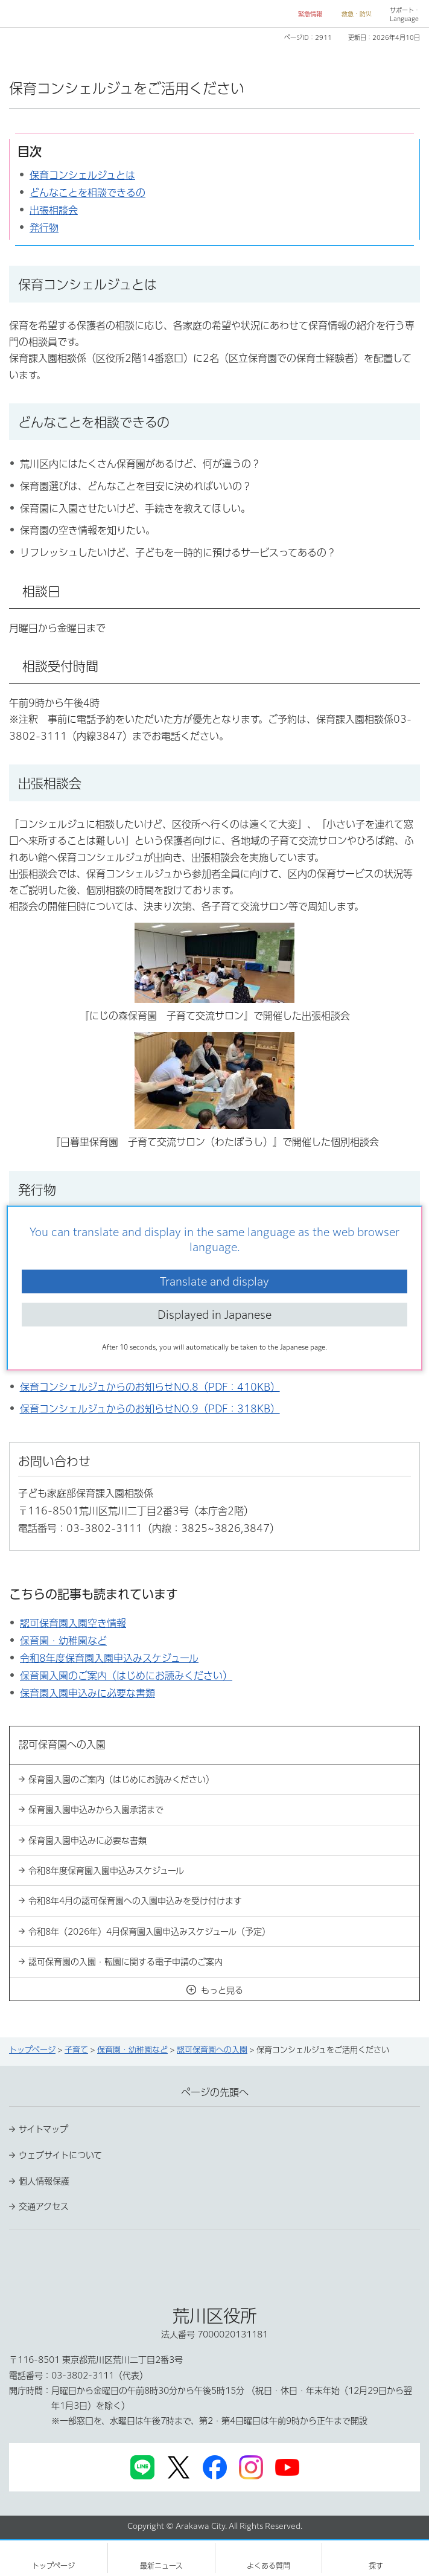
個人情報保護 (44, 2181)
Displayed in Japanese (214, 1314)
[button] (305, 14)
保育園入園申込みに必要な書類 (87, 1693)
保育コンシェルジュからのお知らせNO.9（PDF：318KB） (150, 1409)
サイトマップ (43, 2129)
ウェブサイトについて (60, 2155)
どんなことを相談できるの (87, 192)
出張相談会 (54, 210)
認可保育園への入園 (212, 2050)
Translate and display (214, 1280)
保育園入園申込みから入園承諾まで (96, 1809)
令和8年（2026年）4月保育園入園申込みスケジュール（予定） (149, 1931)
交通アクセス (44, 2206)
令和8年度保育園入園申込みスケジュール (109, 1658)
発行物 (44, 227)
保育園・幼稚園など (63, 1640)
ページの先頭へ (215, 2092)
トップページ (32, 2050)
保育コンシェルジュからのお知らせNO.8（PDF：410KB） (150, 1387)
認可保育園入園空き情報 (73, 1623)
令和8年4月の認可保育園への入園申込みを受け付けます (135, 1901)
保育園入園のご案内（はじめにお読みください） (126, 1675)
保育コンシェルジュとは (82, 175)
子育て (76, 2050)
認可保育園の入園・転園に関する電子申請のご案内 (125, 1962)
